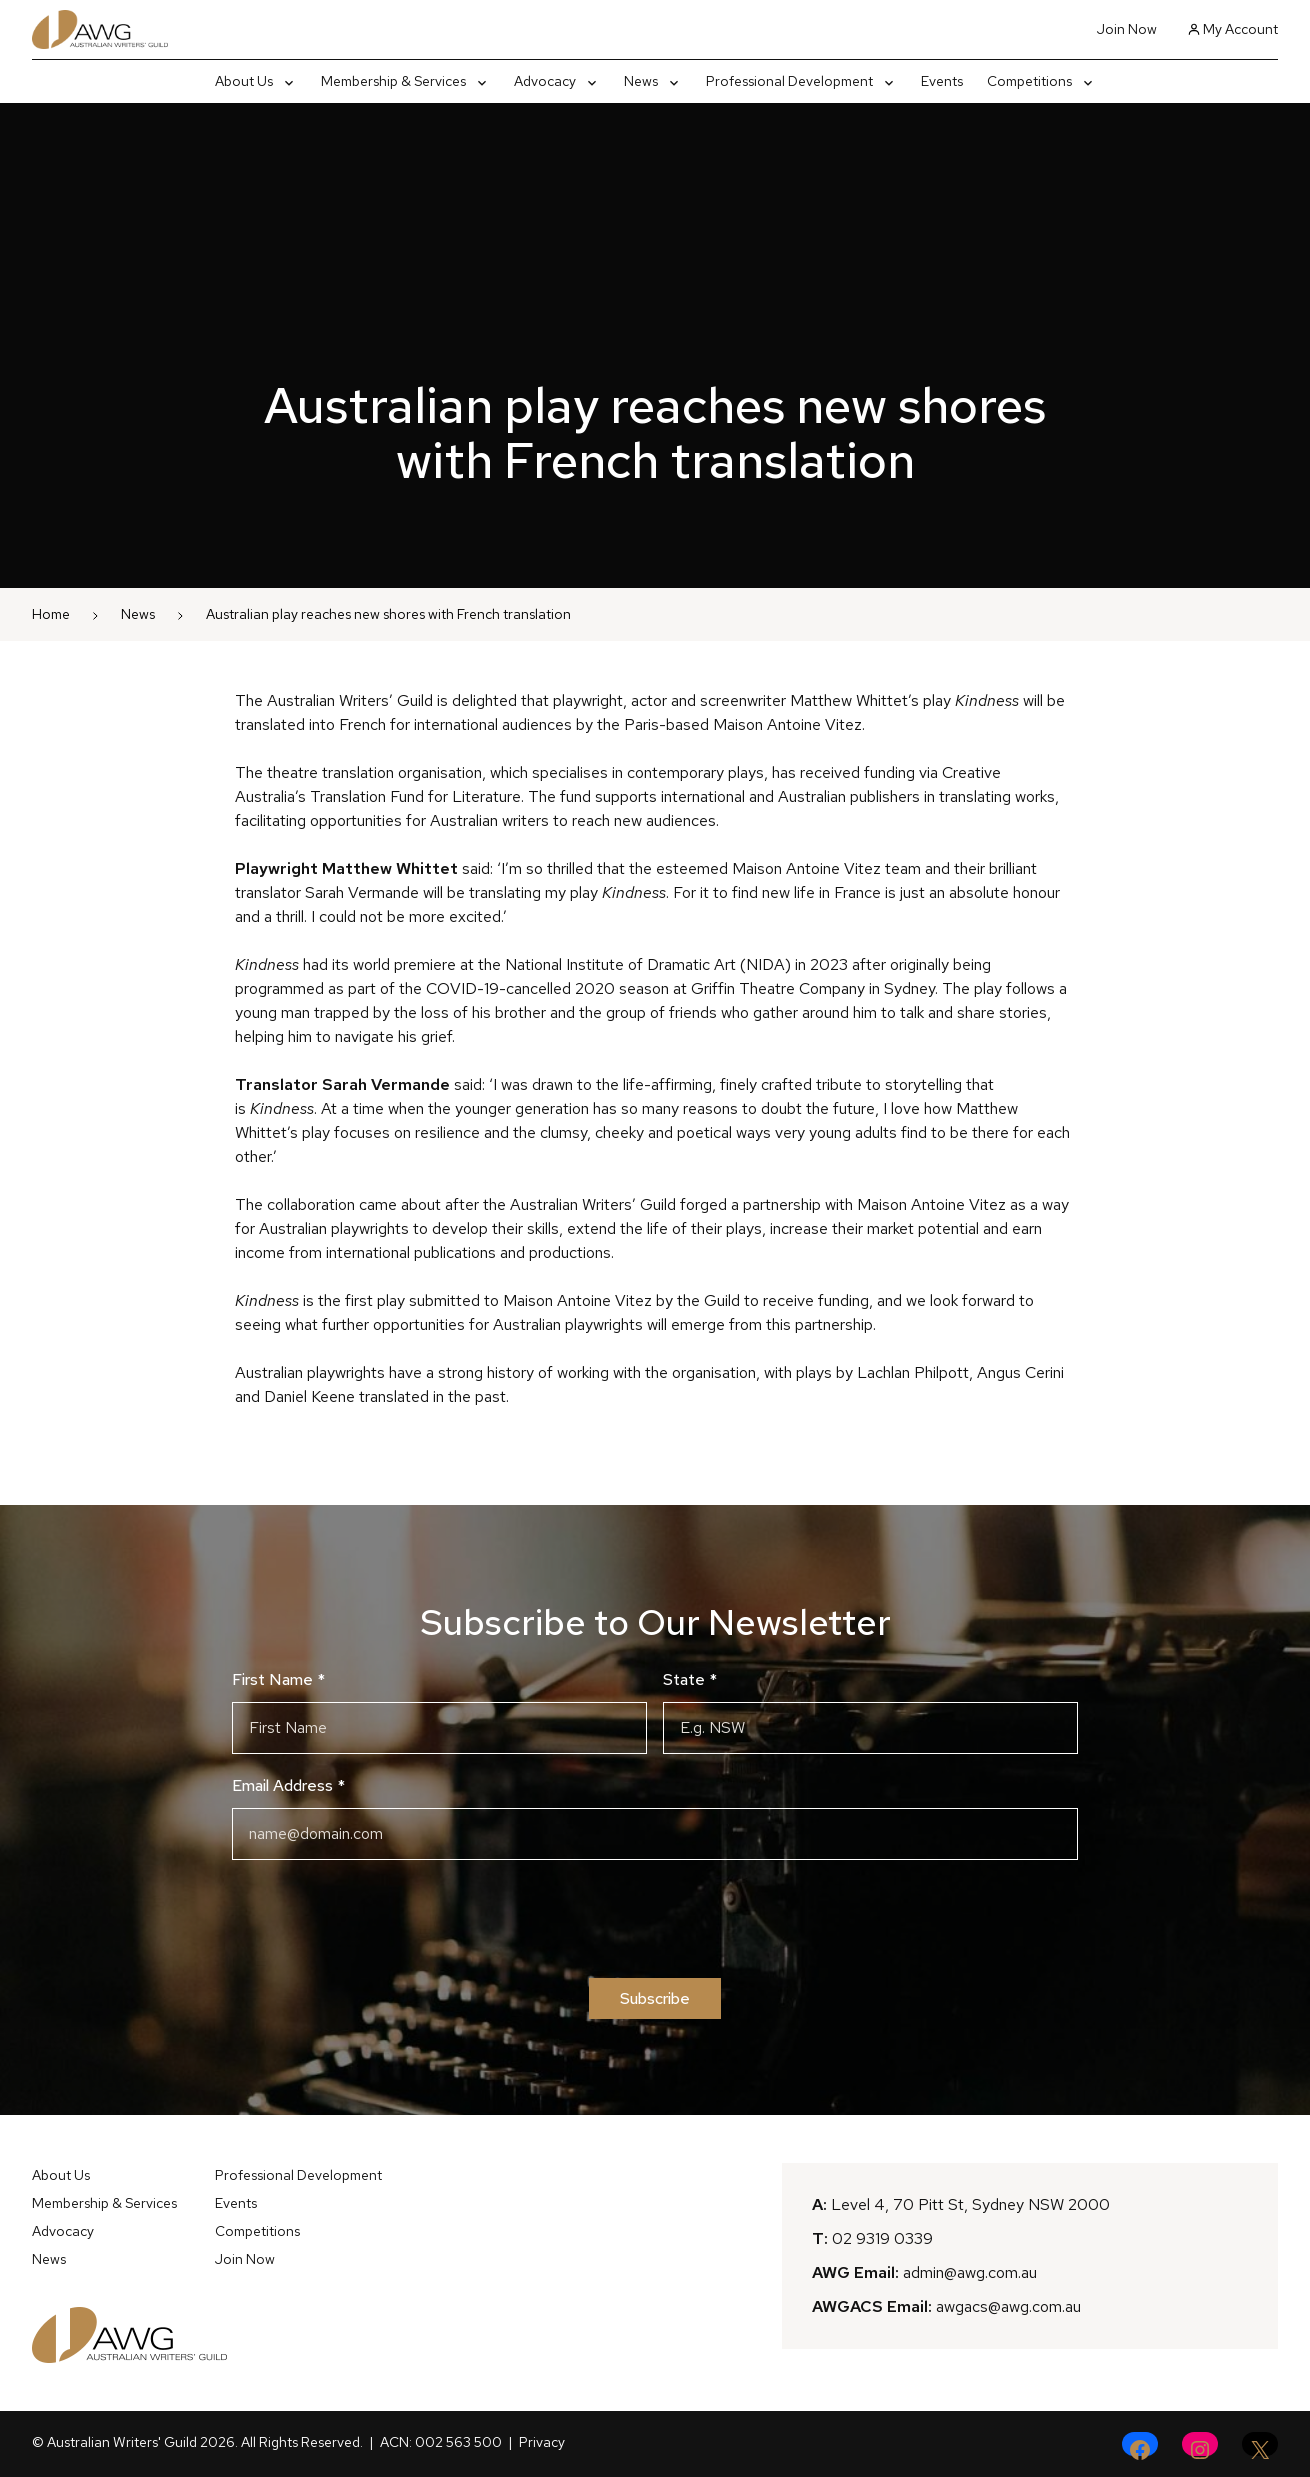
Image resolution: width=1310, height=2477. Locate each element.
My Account (1233, 29)
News (138, 614)
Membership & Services (104, 2203)
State (690, 1679)
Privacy (542, 2442)
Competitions (257, 2231)
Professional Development (298, 2175)
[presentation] (655, 1919)
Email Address (288, 1785)
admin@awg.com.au (970, 2272)
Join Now (1127, 29)
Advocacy (63, 2231)
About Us (61, 2175)
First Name (278, 1679)
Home (51, 614)
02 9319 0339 (882, 2238)
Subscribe (655, 1998)
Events (236, 2203)
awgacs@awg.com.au (1008, 2306)
